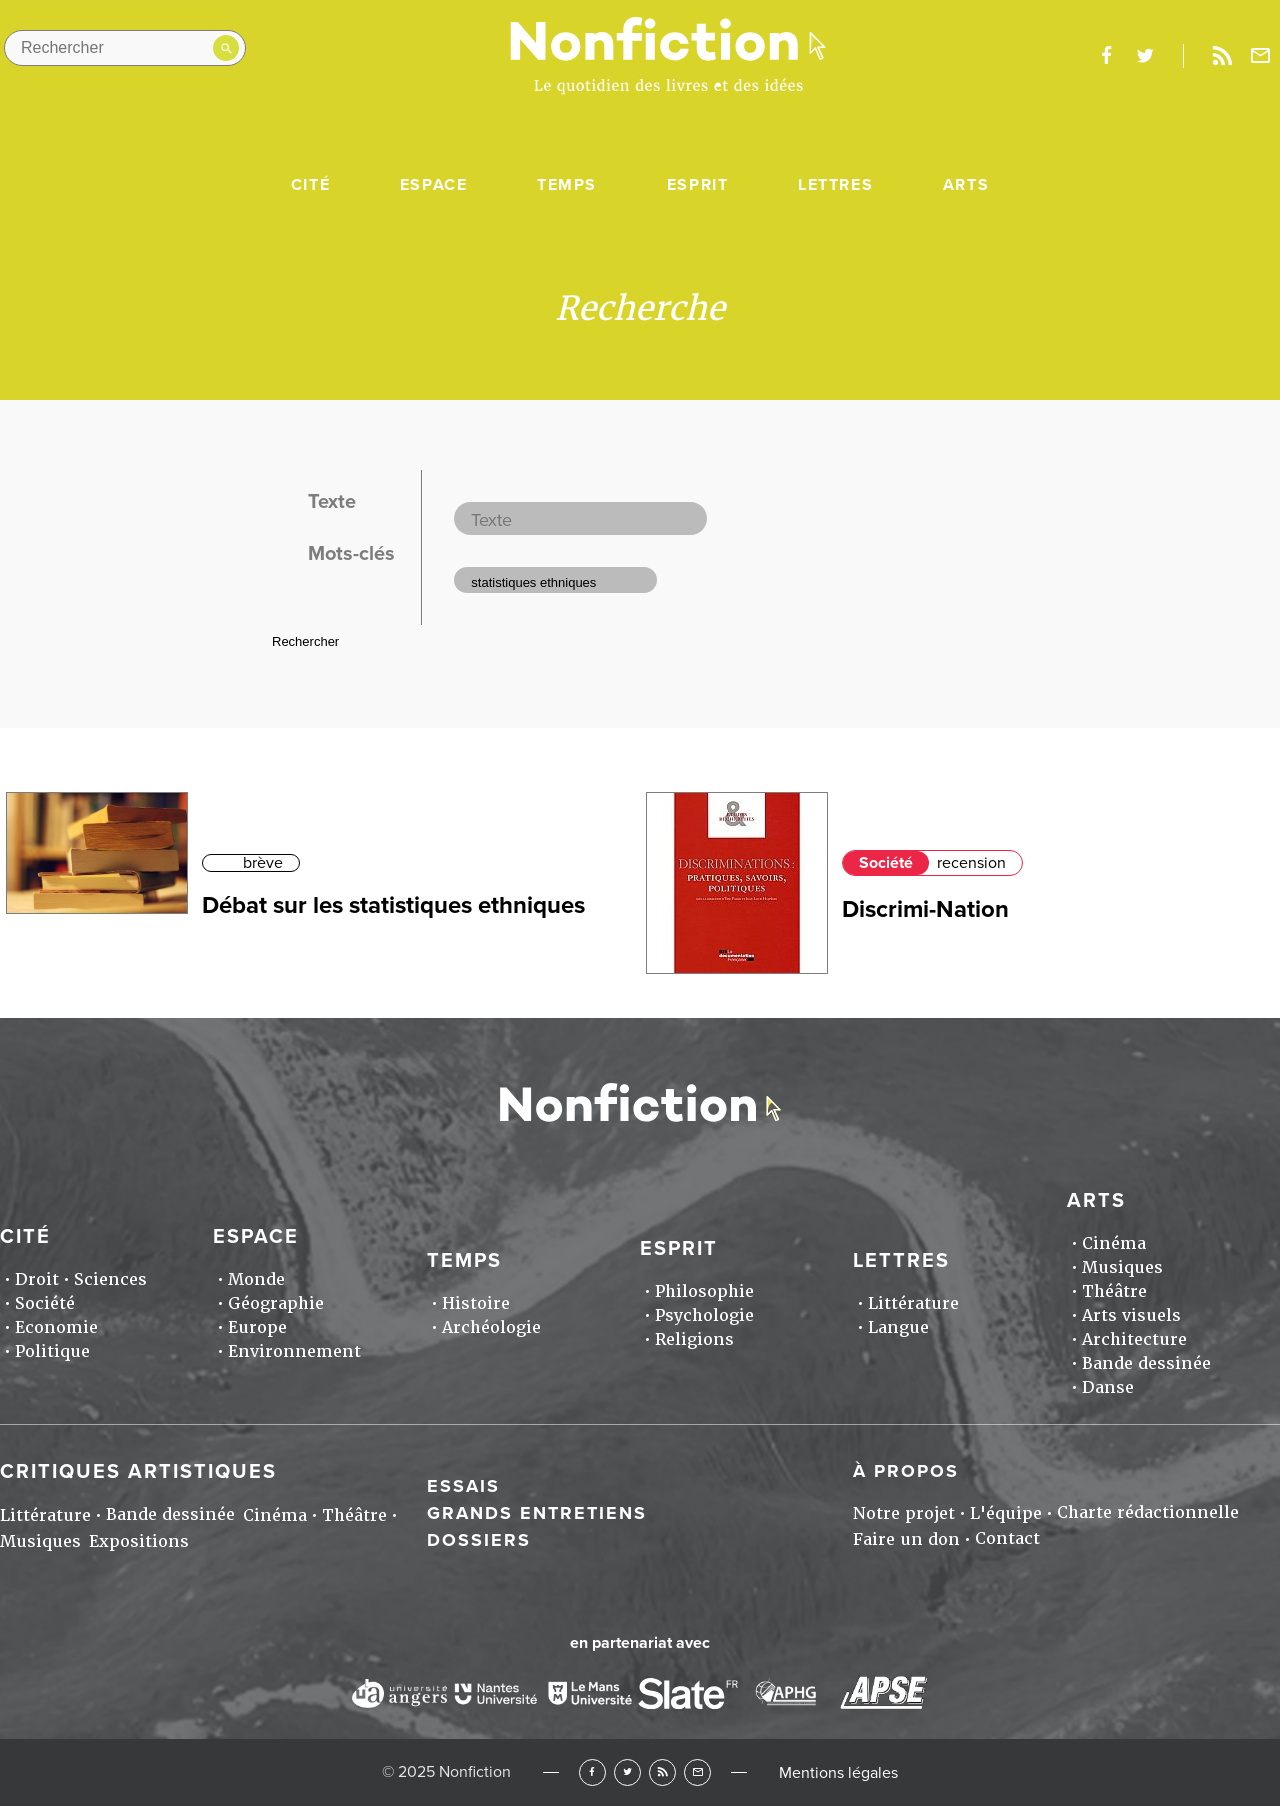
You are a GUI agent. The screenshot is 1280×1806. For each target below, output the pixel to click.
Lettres (835, 185)
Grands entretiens (537, 1513)
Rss (1222, 56)
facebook (1106, 56)
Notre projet (904, 1513)
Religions (694, 1339)
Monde (256, 1279)
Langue (898, 1327)
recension (971, 863)
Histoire (476, 1303)
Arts (966, 185)
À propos (906, 1471)
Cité (310, 185)
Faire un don (906, 1539)
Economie (56, 1327)
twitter (1145, 56)
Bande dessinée (1146, 1363)
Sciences (110, 1279)
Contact (1007, 1538)
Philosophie (704, 1291)
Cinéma (1114, 1243)
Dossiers (479, 1540)
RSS (662, 1772)
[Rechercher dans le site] (125, 48)
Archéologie (491, 1327)
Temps (567, 185)
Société (886, 863)
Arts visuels (1131, 1315)
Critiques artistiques (138, 1472)
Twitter (627, 1772)
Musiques (1122, 1267)
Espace (434, 185)
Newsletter (1261, 56)
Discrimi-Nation (925, 909)
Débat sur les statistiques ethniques (393, 905)
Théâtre (1114, 1291)
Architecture (1134, 1339)
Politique (52, 1351)
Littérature (913, 1303)
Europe (257, 1327)
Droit (37, 1279)
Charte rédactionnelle (1148, 1512)
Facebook (592, 1772)
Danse (1108, 1387)
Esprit (698, 185)
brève (263, 863)
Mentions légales (838, 1773)
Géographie (276, 1303)
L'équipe (1006, 1513)
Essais (463, 1486)
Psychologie (704, 1315)
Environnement (294, 1351)
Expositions (139, 1541)
